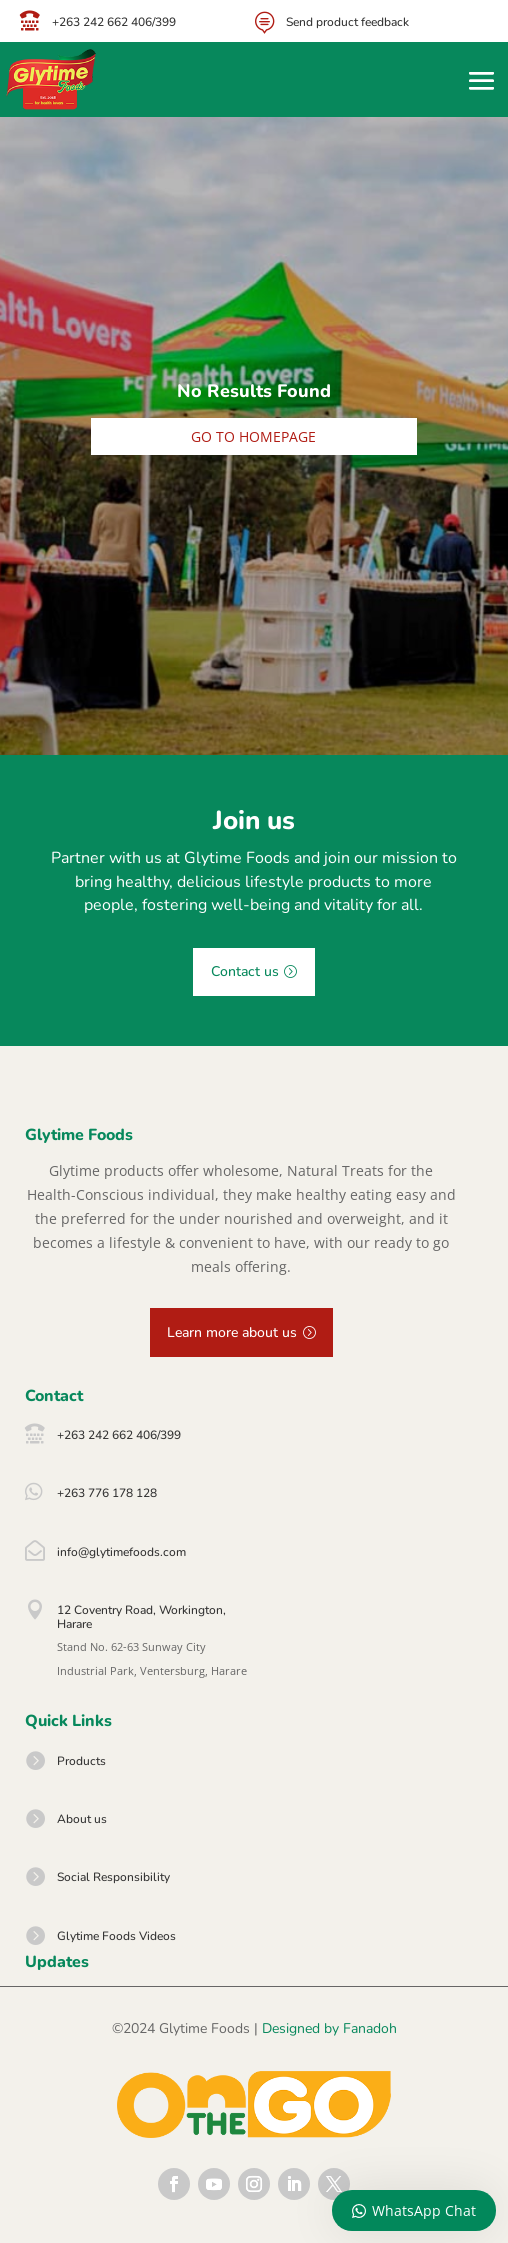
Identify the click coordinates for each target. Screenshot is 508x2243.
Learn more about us (232, 1332)
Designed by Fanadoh (329, 2028)
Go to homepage (253, 436)
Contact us (245, 971)
